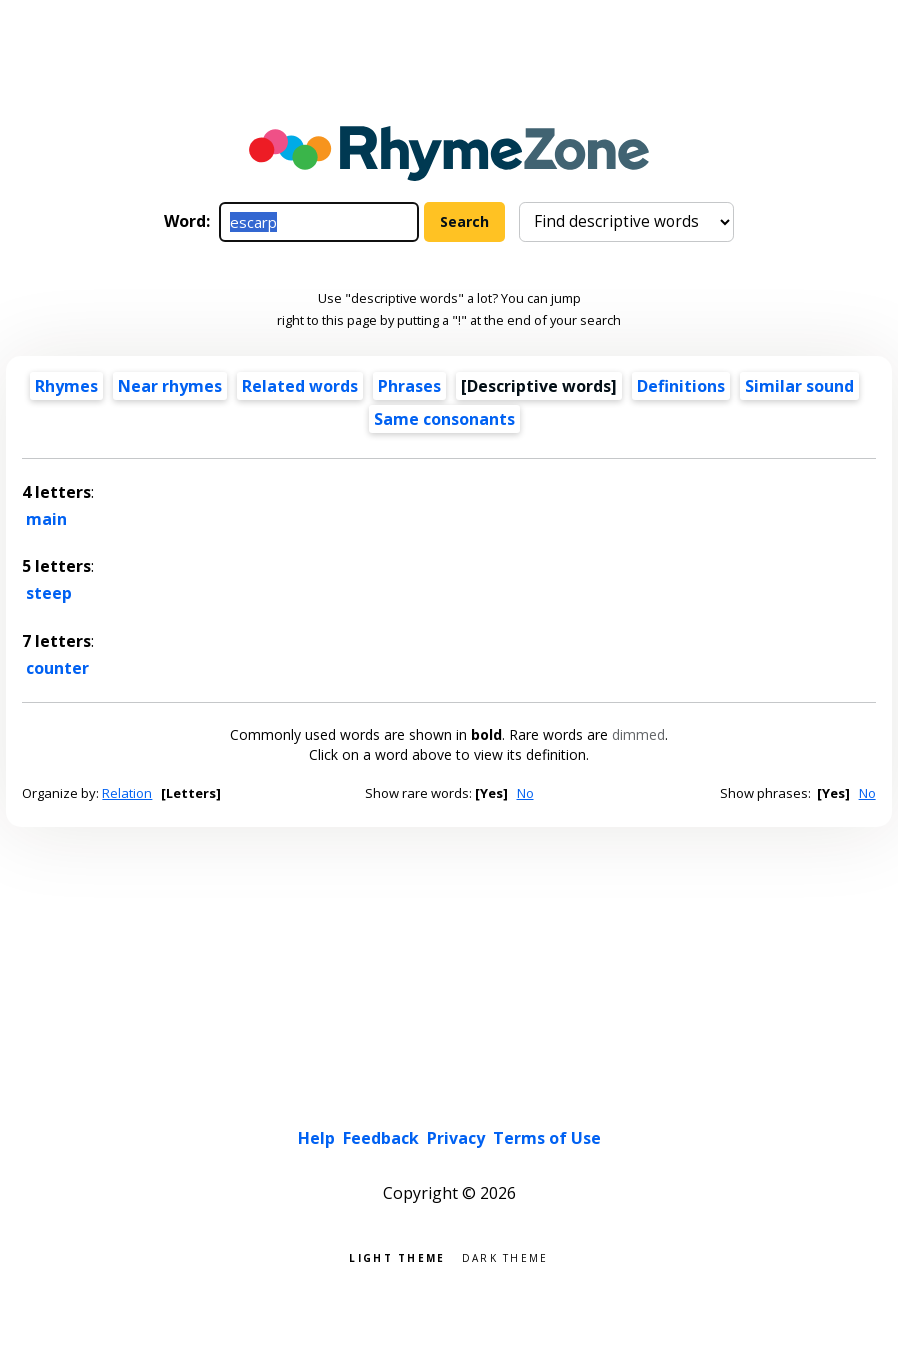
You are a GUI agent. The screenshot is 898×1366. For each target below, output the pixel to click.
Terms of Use (547, 1138)
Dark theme (505, 1256)
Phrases (409, 386)
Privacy (456, 1138)
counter (57, 668)
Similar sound (799, 386)
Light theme (397, 1256)
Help (316, 1138)
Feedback (381, 1138)
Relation (127, 793)
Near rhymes (170, 386)
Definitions (681, 386)
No (525, 793)
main (46, 519)
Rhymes (66, 386)
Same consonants (444, 419)
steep (49, 593)
